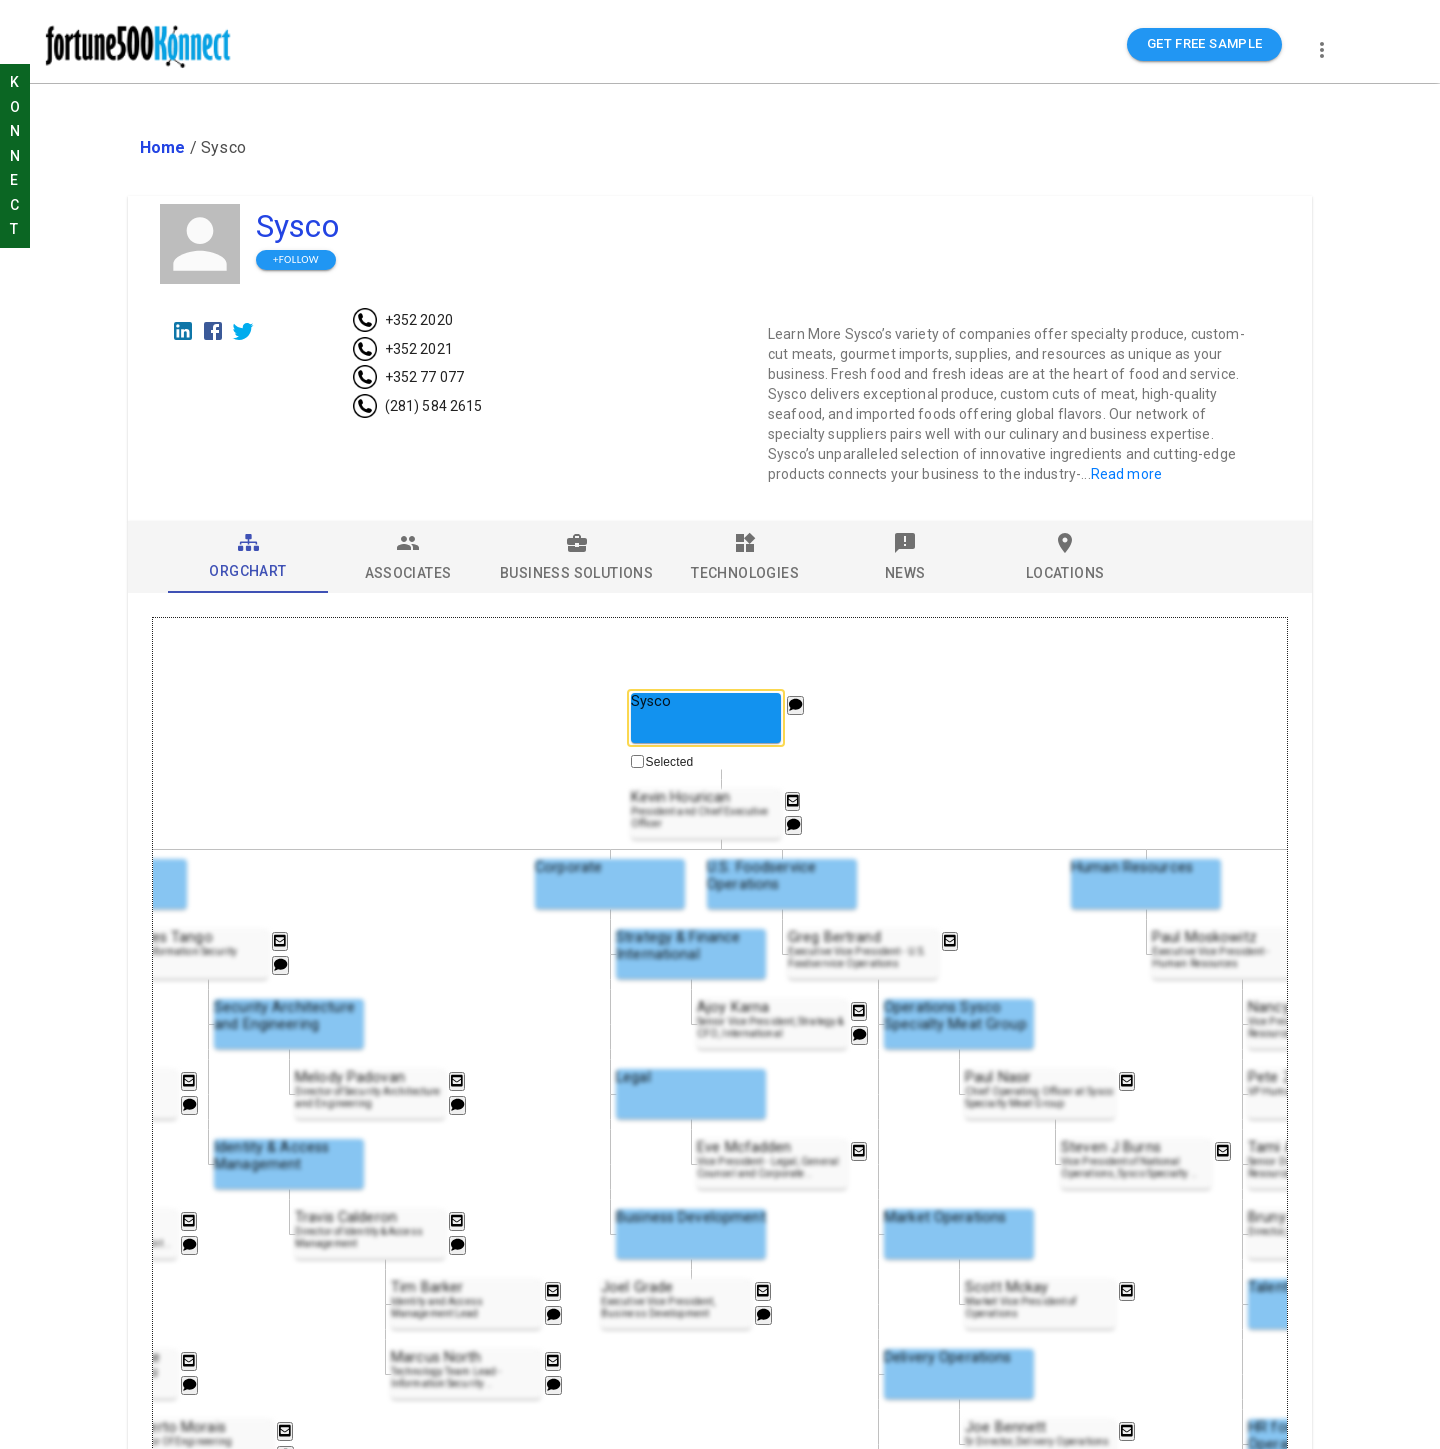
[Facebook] (213, 331)
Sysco (297, 226)
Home (163, 147)
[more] (1322, 50)
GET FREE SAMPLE (1205, 44)
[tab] (248, 557)
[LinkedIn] (183, 331)
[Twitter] (243, 331)
